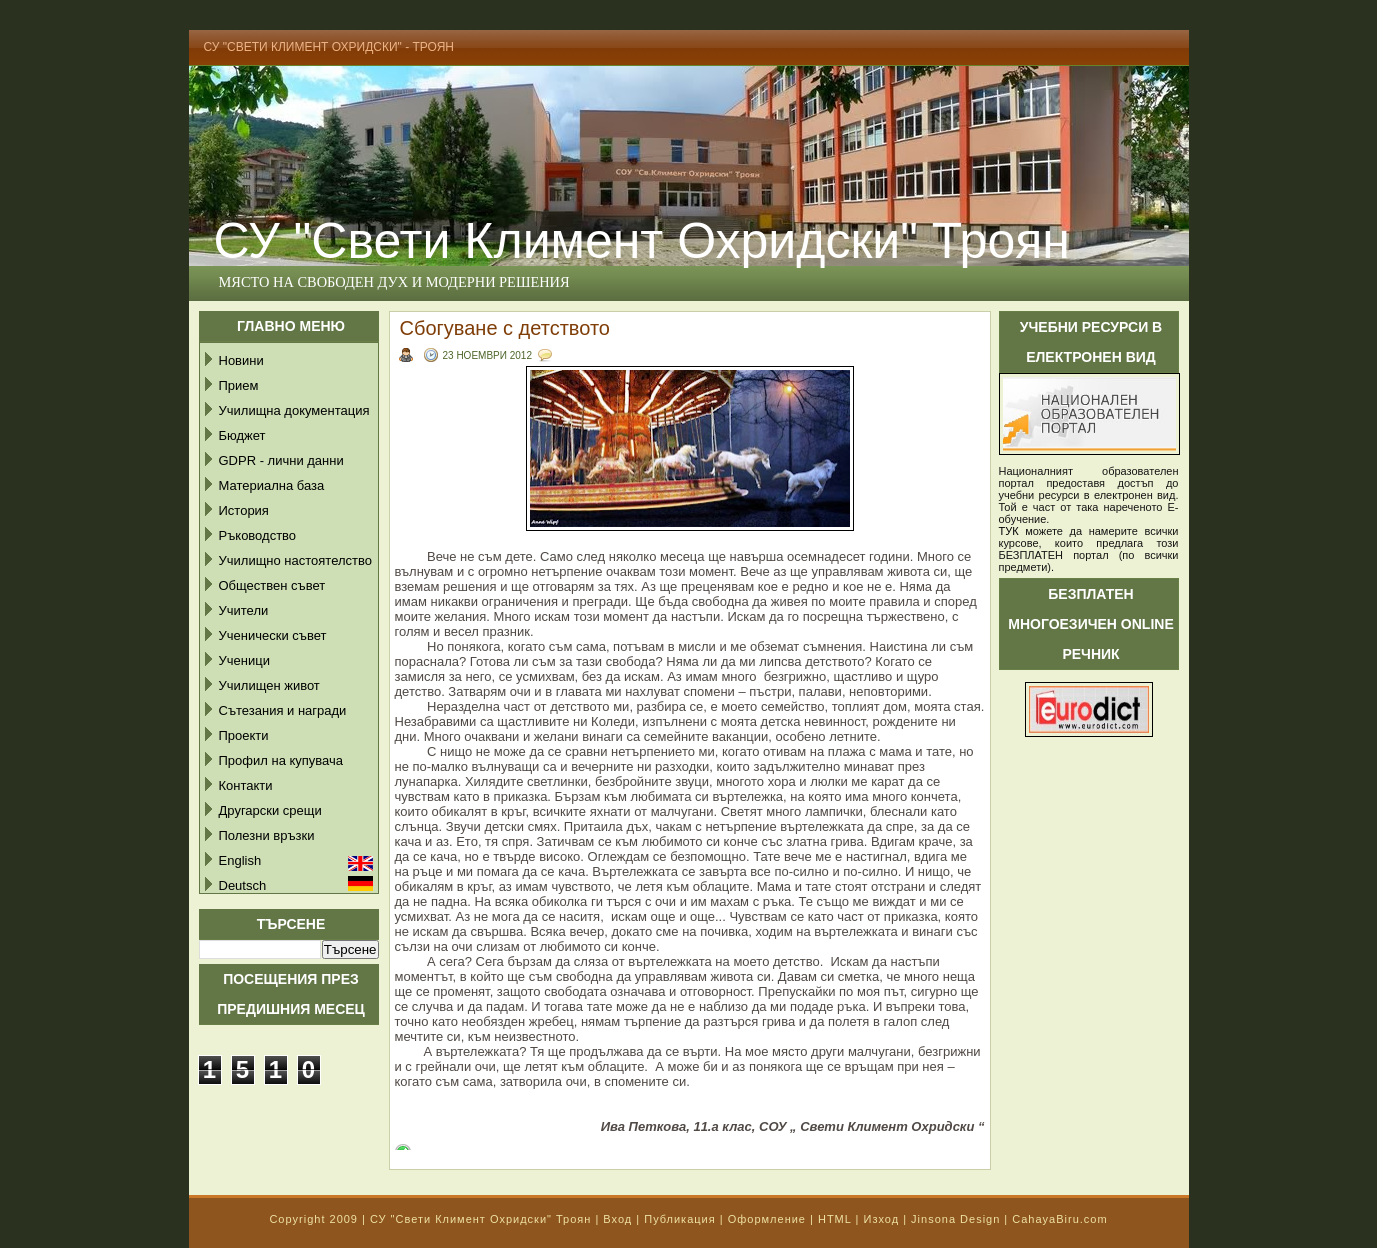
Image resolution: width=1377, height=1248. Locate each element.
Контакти (246, 785)
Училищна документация (294, 410)
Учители (244, 610)
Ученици (244, 660)
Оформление (767, 1219)
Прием (239, 385)
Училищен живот (269, 685)
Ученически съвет (273, 635)
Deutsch (243, 885)
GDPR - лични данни (281, 460)
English (240, 860)
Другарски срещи (270, 810)
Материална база (272, 485)
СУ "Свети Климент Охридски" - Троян (329, 47)
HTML (835, 1219)
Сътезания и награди (283, 710)
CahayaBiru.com (1059, 1219)
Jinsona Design (955, 1219)
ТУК (1009, 531)
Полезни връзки (267, 835)
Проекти (244, 735)
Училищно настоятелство (295, 560)
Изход (881, 1219)
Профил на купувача (281, 760)
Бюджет (242, 435)
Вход (617, 1219)
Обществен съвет (272, 585)
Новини (241, 360)
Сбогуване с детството (505, 328)
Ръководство (258, 535)
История (244, 510)
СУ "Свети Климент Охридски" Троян (642, 241)
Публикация (679, 1219)
